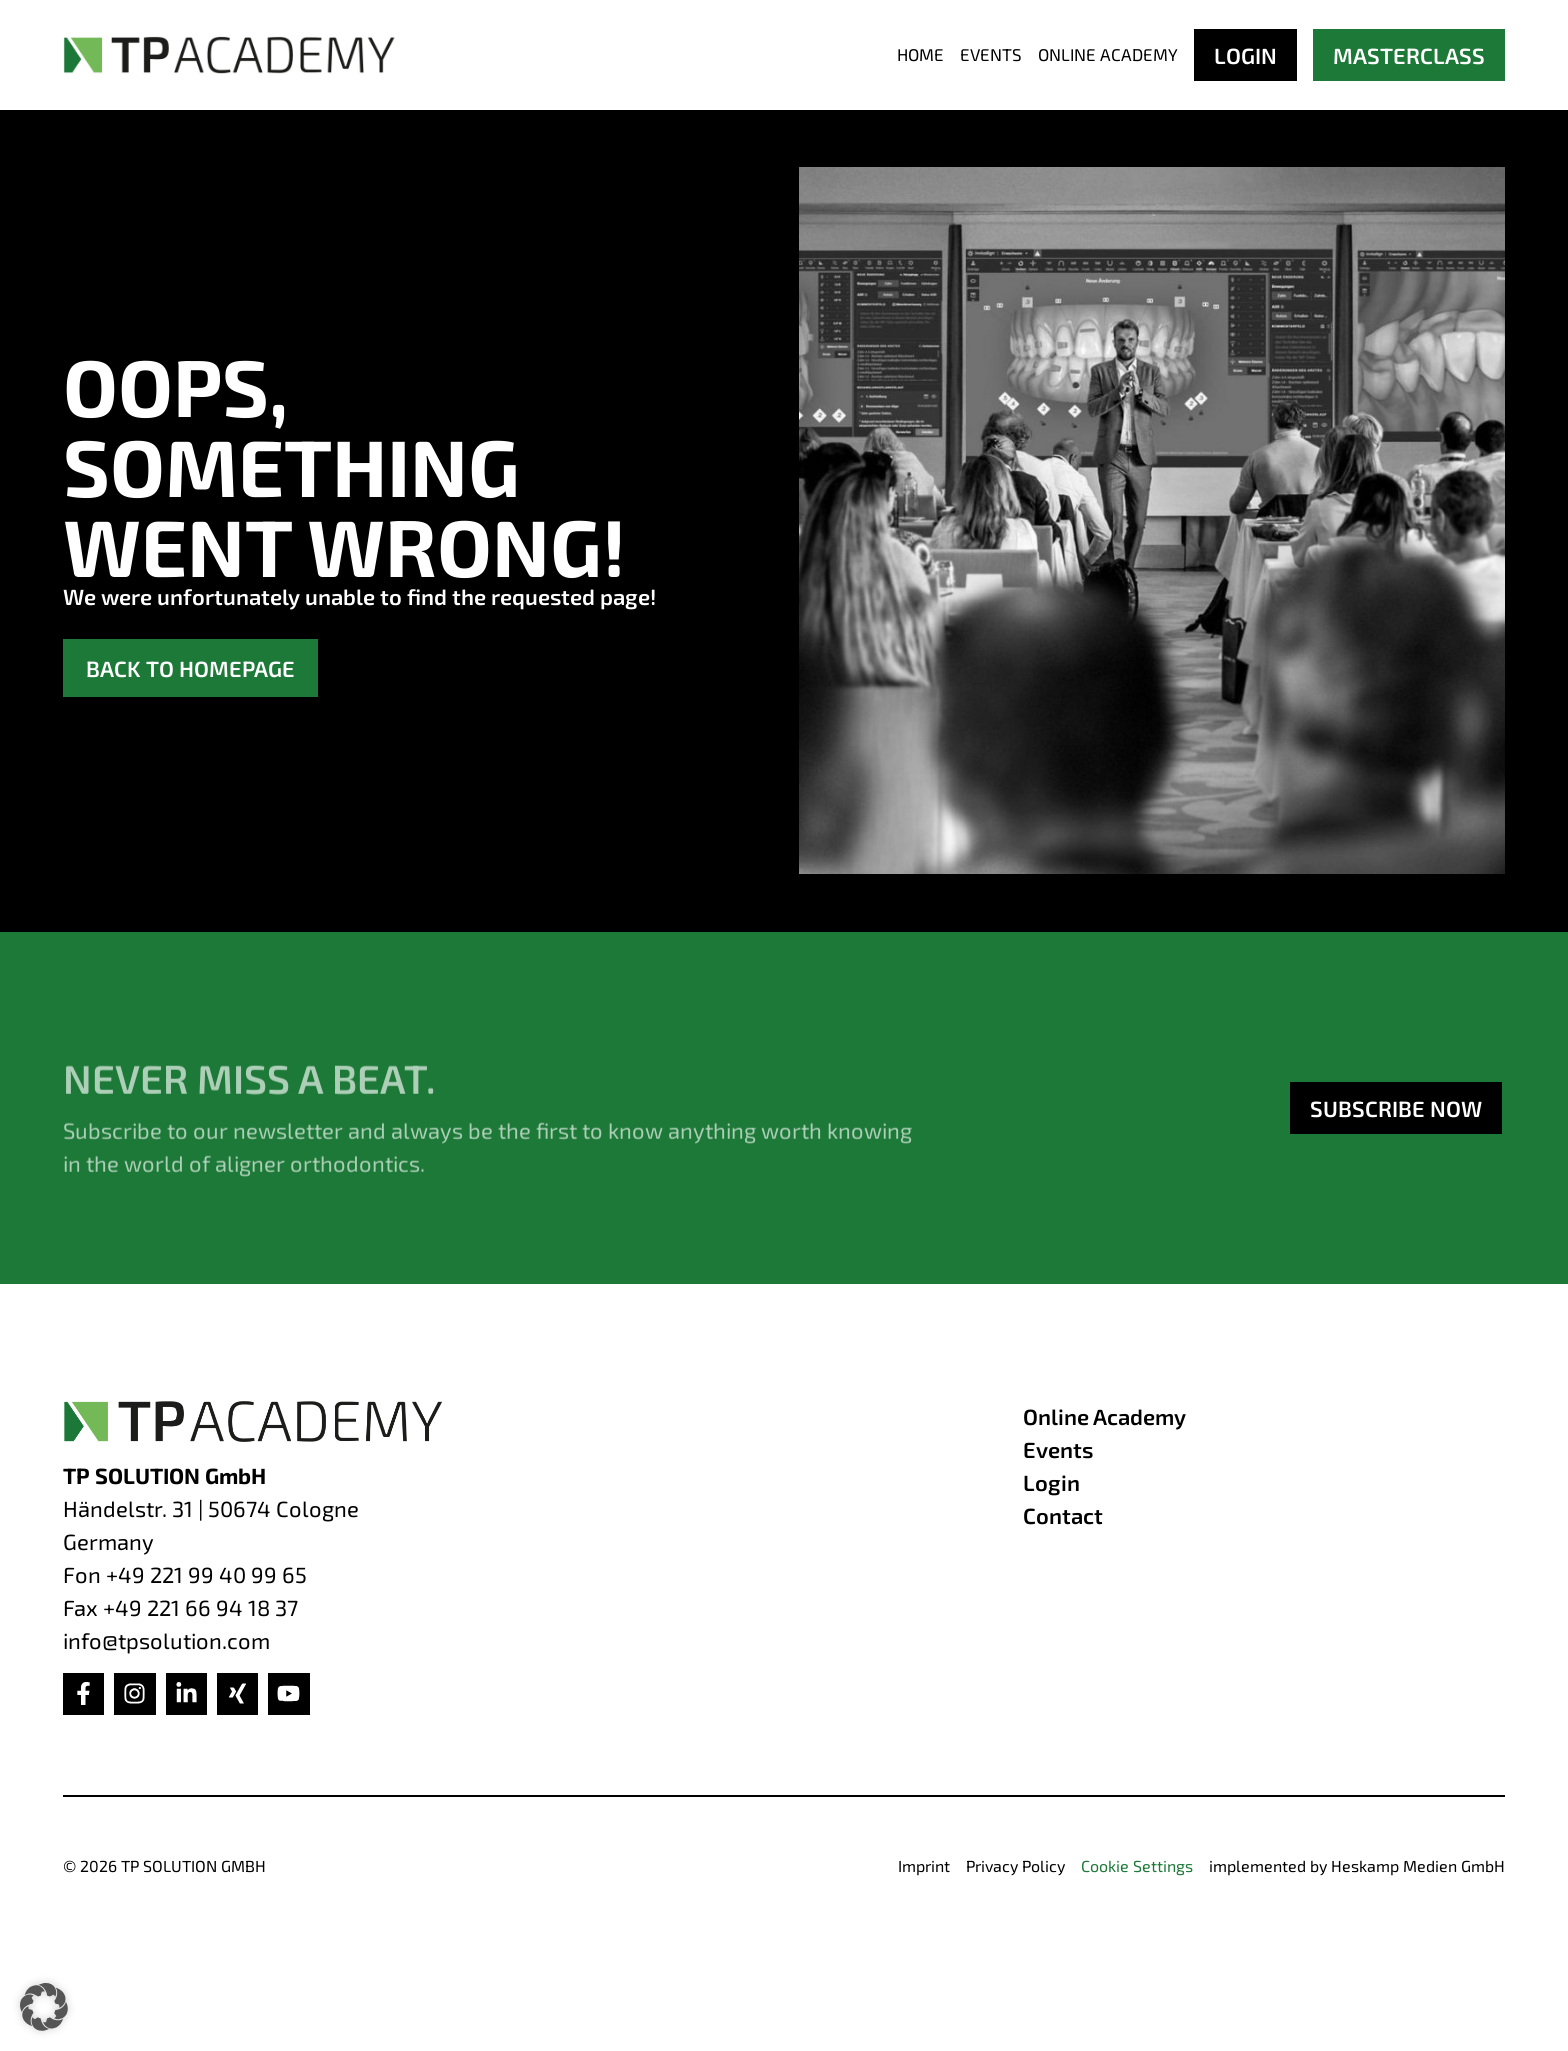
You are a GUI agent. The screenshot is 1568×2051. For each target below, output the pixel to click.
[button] (44, 2007)
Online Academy (1108, 54)
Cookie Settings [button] (1137, 1865)
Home (920, 54)
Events (991, 54)
